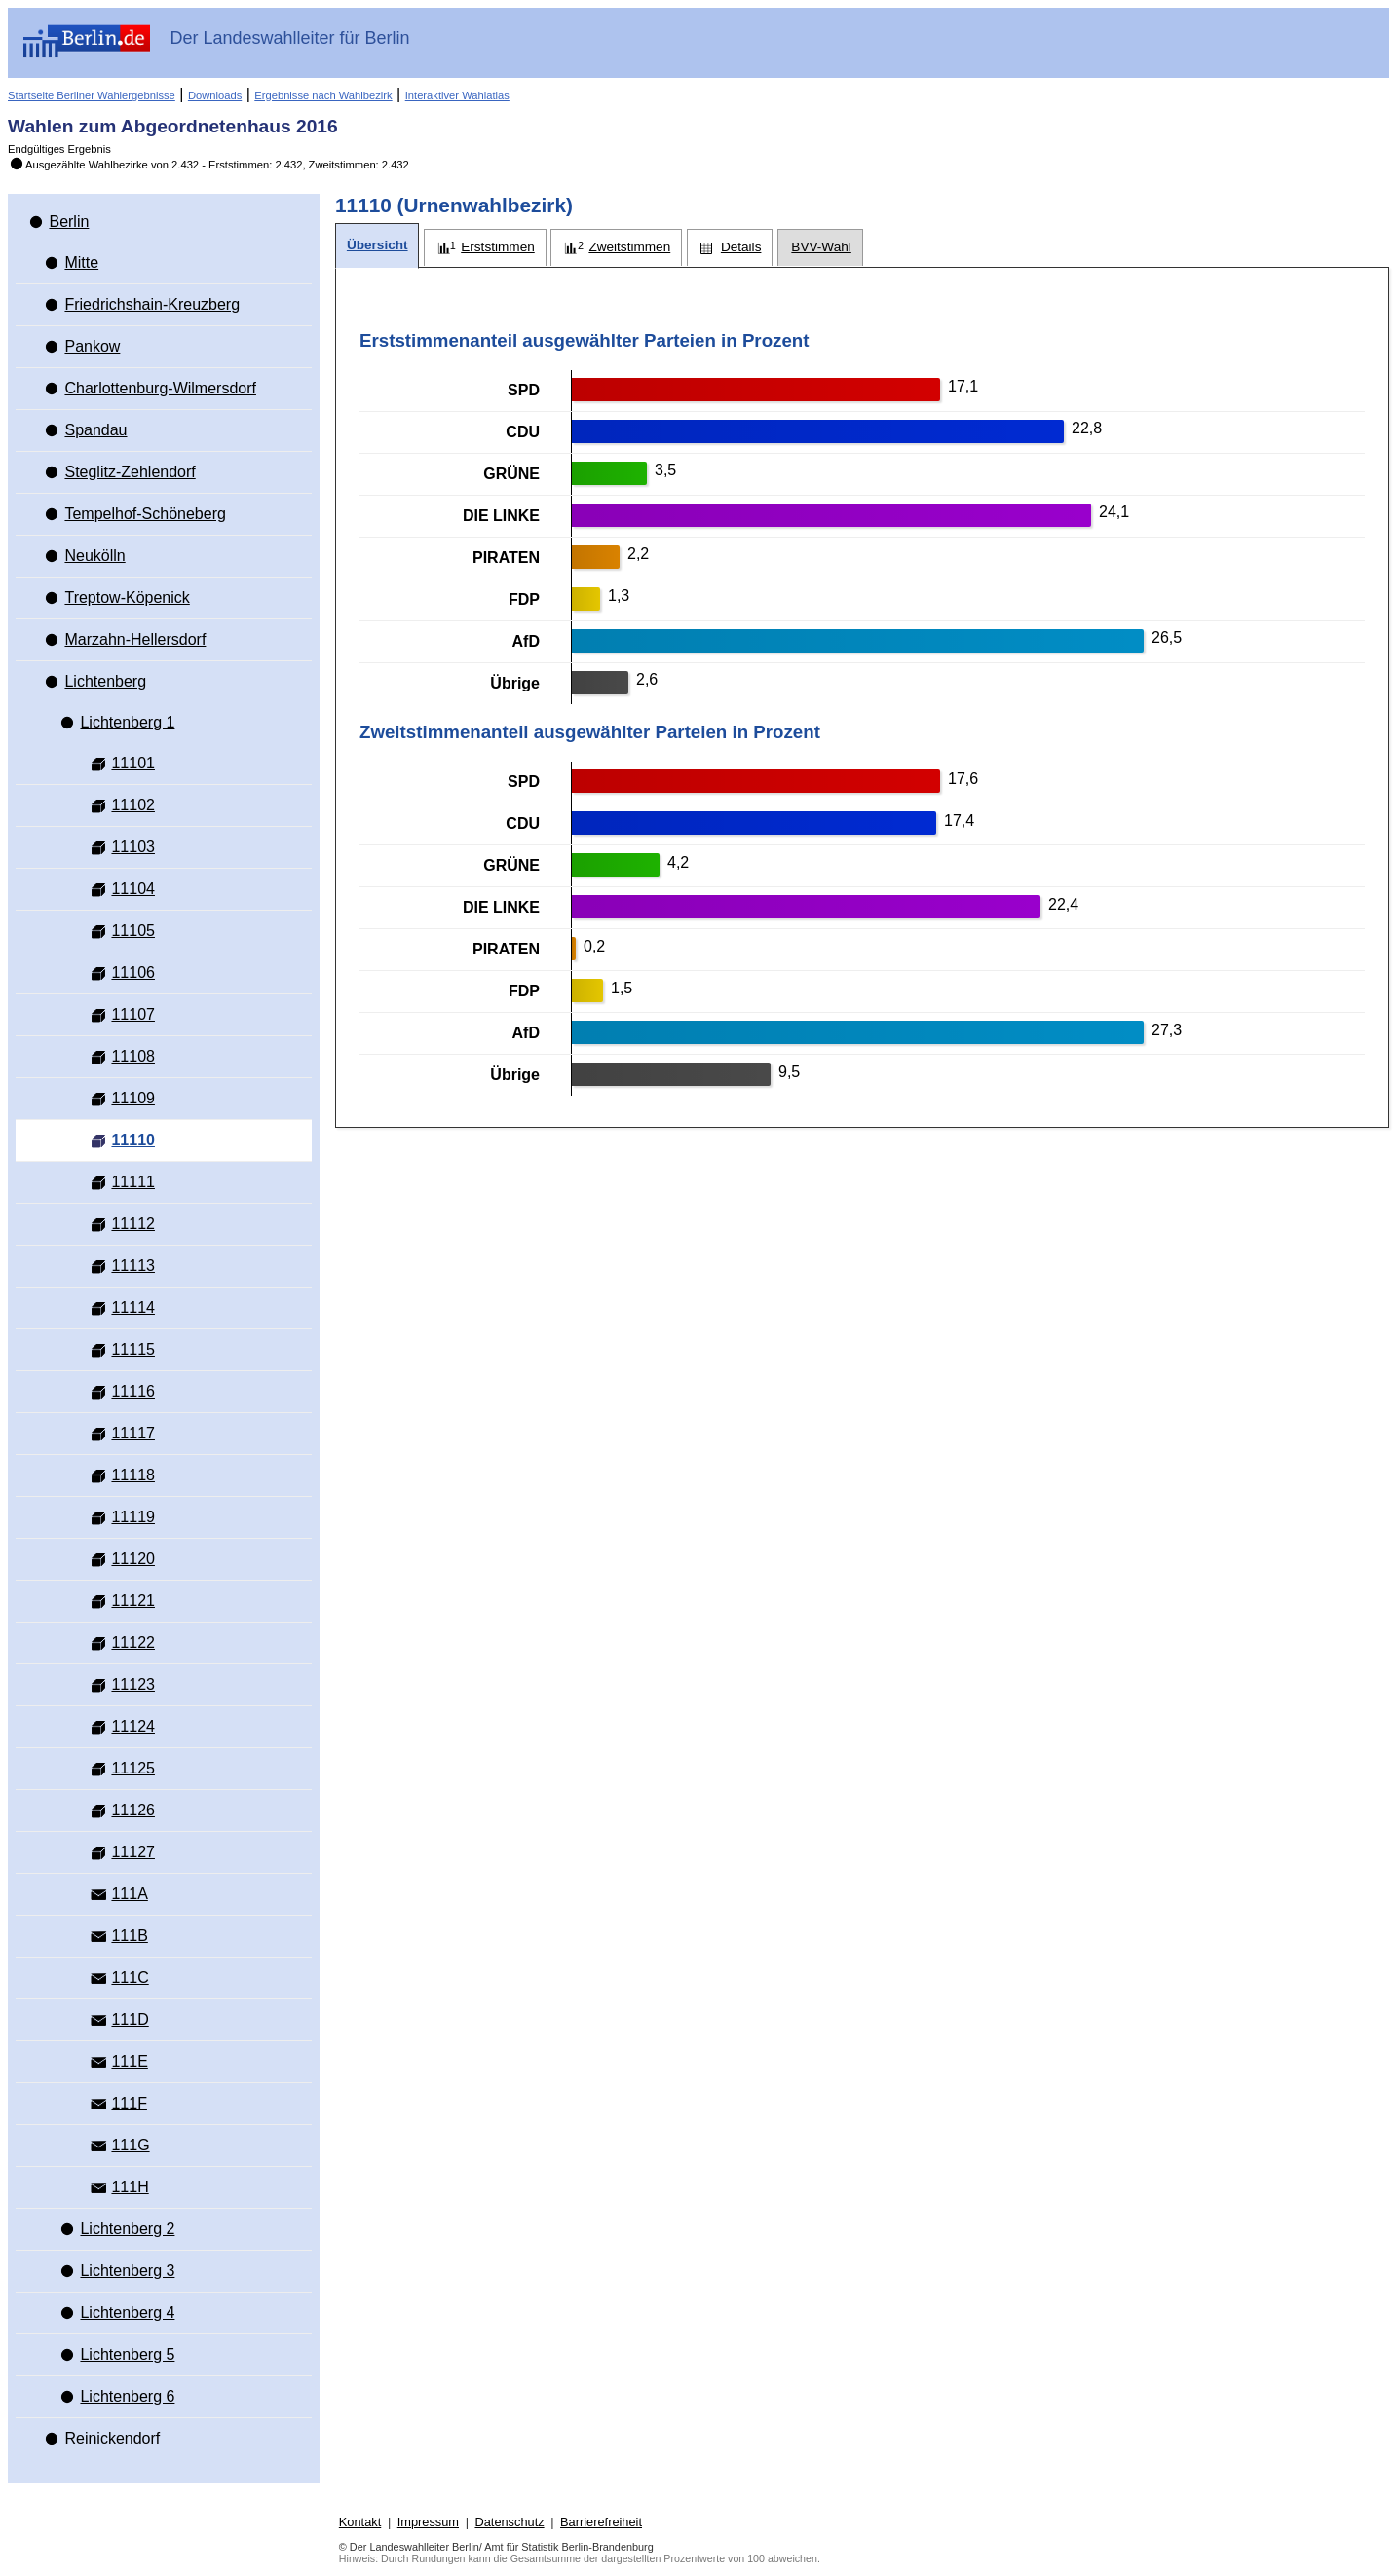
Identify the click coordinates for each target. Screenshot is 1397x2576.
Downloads (215, 95)
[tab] (377, 246)
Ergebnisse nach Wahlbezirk (323, 95)
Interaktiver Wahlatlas (457, 95)
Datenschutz (509, 2522)
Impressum (428, 2522)
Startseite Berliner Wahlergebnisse (91, 95)
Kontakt (360, 2522)
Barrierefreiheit (601, 2522)
